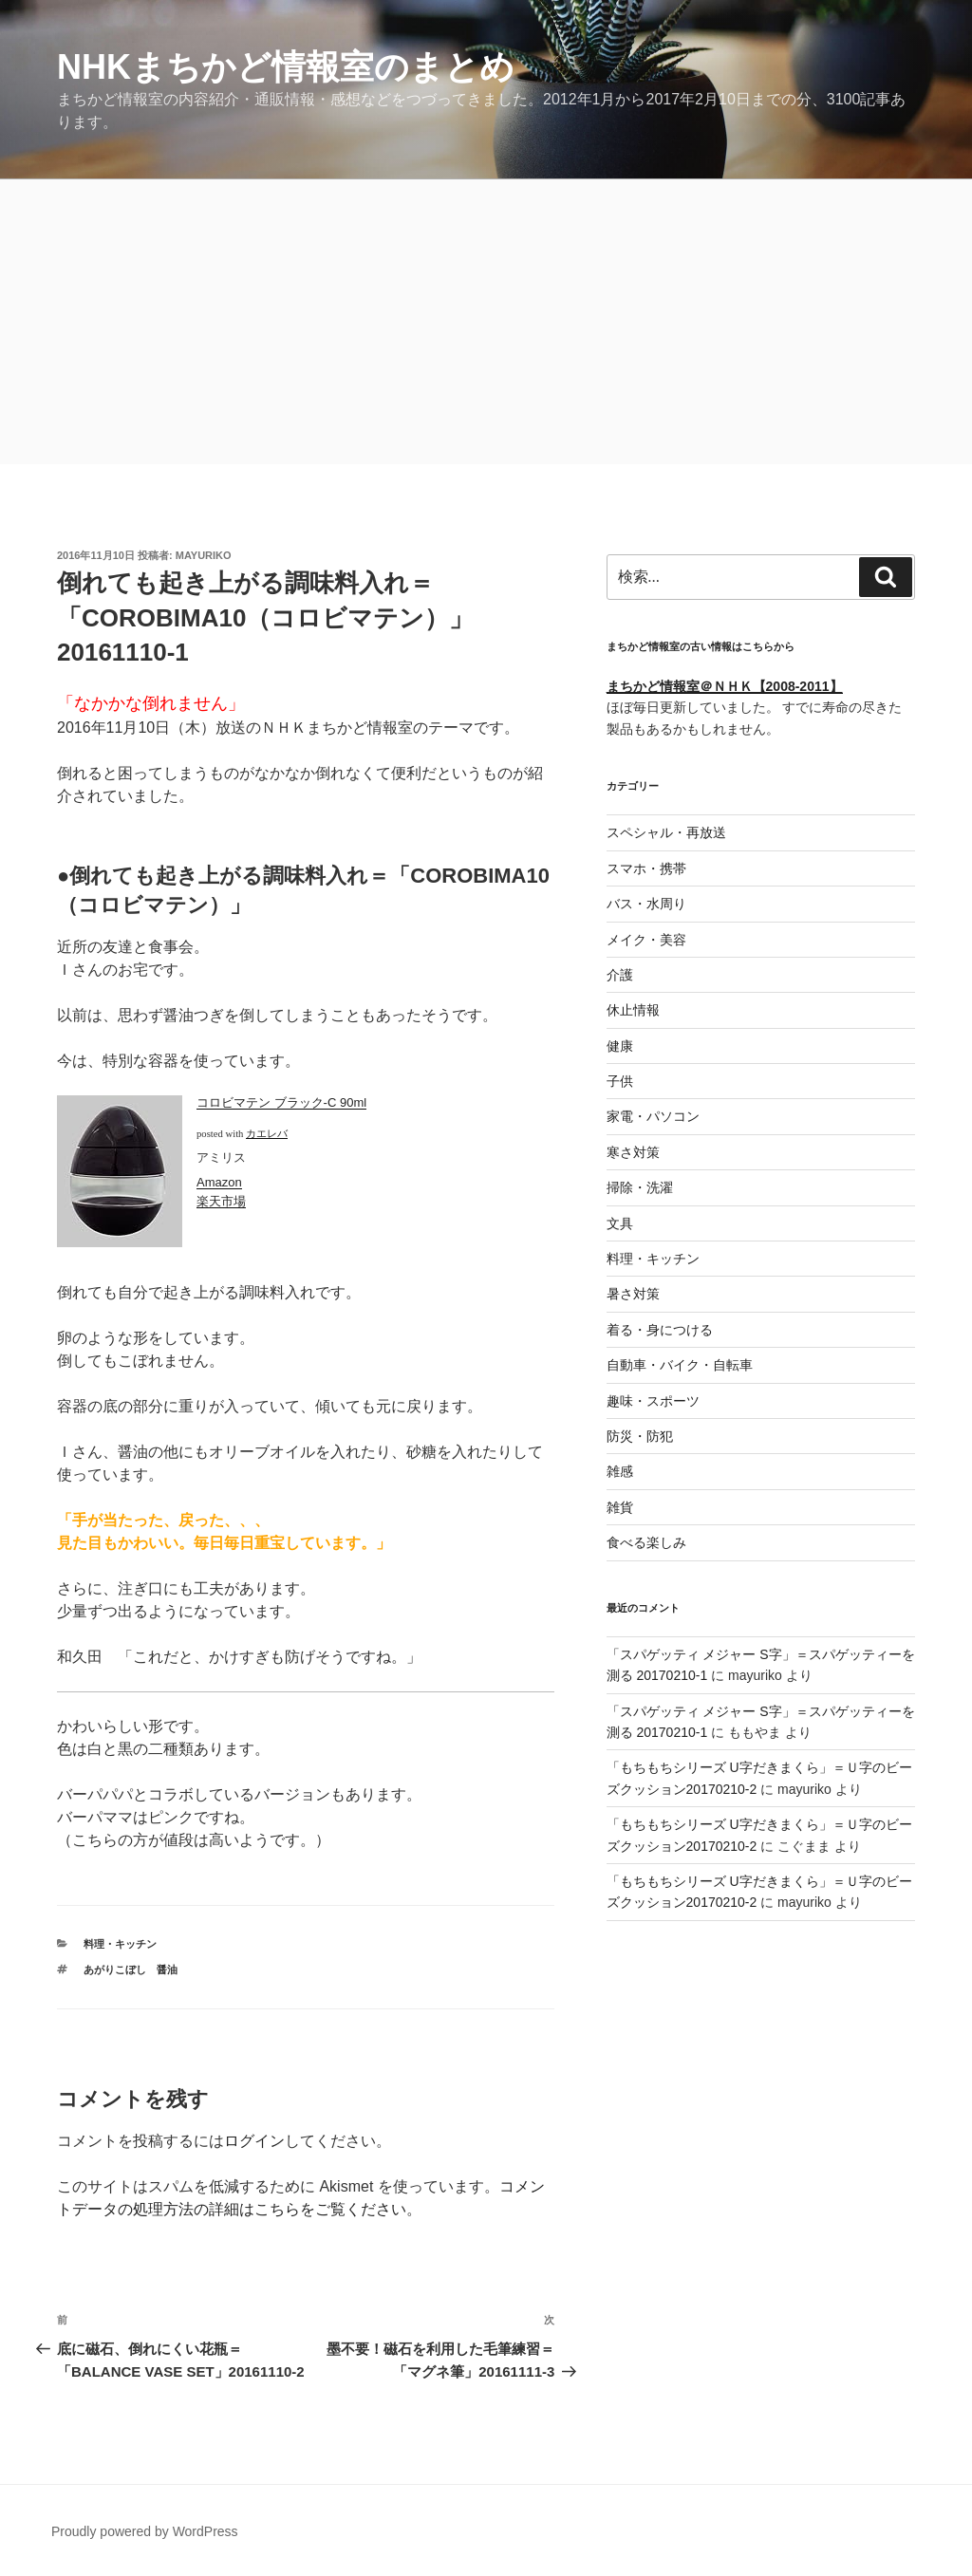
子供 (620, 1081)
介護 (620, 974)
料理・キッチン (120, 1944)
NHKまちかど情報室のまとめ (285, 66)
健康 (620, 1046)
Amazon (219, 1182)
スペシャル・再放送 (666, 832)
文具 (620, 1223)
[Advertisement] (486, 322)
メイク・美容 (646, 939)
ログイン (254, 2141)
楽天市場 (221, 1201)
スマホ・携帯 (646, 868)
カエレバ (267, 1134)
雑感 (620, 1471)
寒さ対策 (633, 1152)
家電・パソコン (653, 1116)
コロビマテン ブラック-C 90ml (281, 1102)
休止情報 (633, 1009)
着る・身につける (660, 1329)
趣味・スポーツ (653, 1401)
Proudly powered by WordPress (144, 2531)
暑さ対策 (633, 1293)
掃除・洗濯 (640, 1187)
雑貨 (620, 1507)
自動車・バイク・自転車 (680, 1364)
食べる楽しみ (646, 1542)
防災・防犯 (640, 1436)
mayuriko (204, 555)
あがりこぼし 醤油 (131, 1969)
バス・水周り (646, 903)
